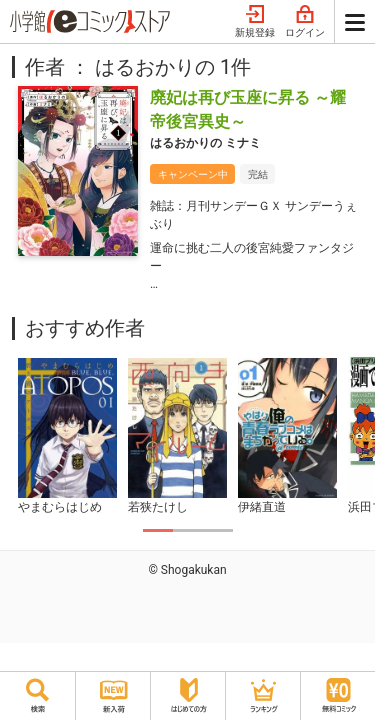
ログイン (305, 22)
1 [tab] (158, 530)
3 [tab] (218, 530)
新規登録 (255, 22)
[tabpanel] (67, 437)
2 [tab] (188, 530)
